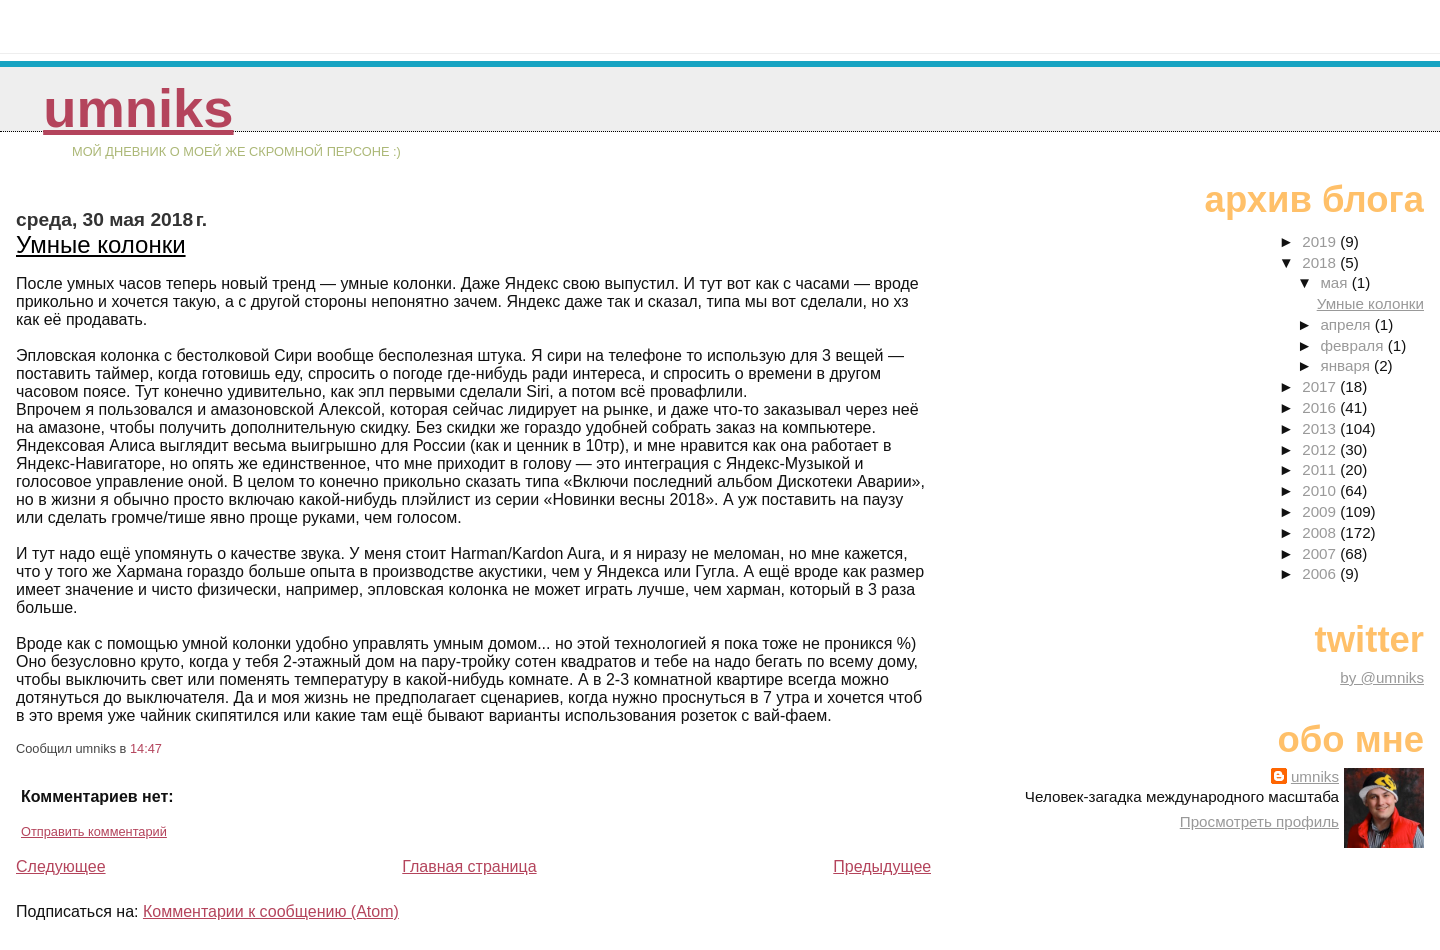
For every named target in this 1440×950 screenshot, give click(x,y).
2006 (1321, 573)
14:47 (146, 748)
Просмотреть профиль (1259, 821)
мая (1335, 282)
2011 (1321, 469)
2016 (1321, 407)
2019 (1321, 241)
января (1347, 365)
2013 (1321, 428)
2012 (1321, 449)
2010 (1321, 490)
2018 (1321, 262)
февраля (1353, 345)
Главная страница (469, 866)
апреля (1347, 324)
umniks (138, 108)
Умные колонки (101, 244)
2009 (1321, 511)
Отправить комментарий (94, 831)
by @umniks (1382, 677)
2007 (1321, 553)
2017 (1321, 386)
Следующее (61, 866)
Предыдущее (882, 866)
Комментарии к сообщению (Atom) (271, 911)
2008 (1321, 532)
